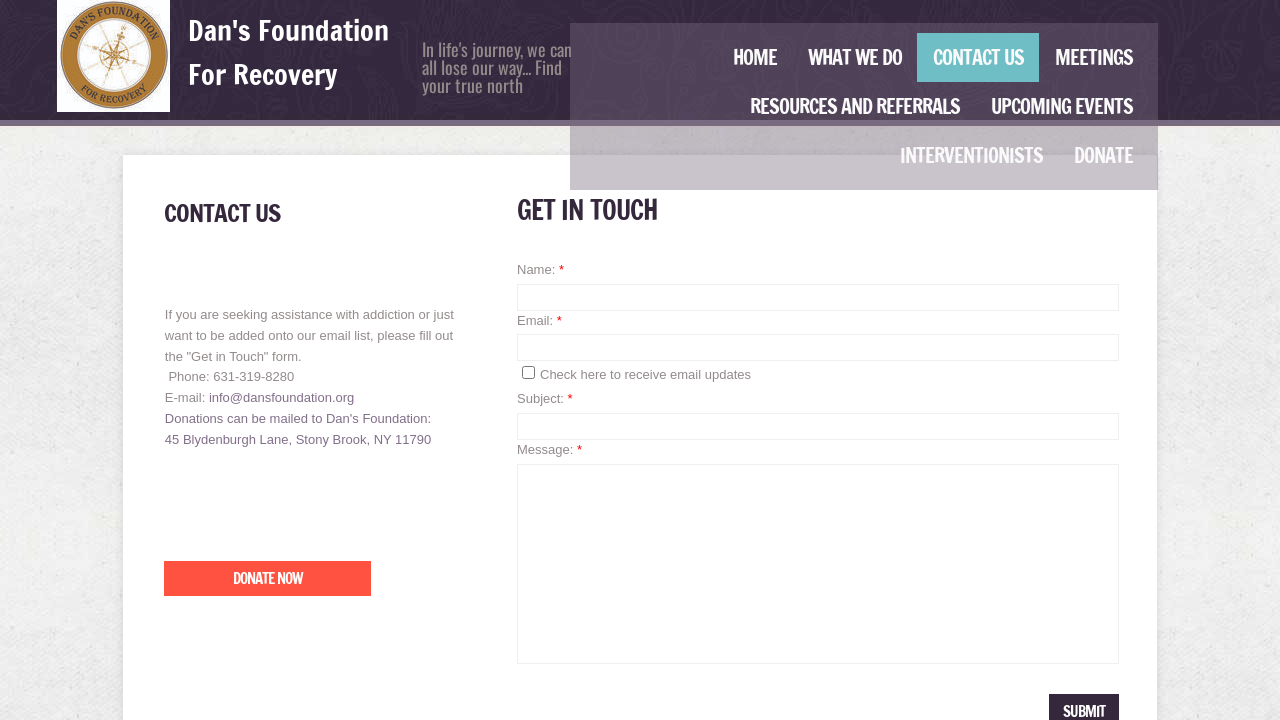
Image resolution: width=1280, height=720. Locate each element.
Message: (549, 449)
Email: (539, 320)
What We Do (855, 57)
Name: (540, 269)
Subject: (545, 398)
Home (755, 57)
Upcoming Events (1062, 106)
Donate (1103, 155)
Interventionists (971, 155)
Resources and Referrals (855, 106)
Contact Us (978, 57)
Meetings (1094, 57)
